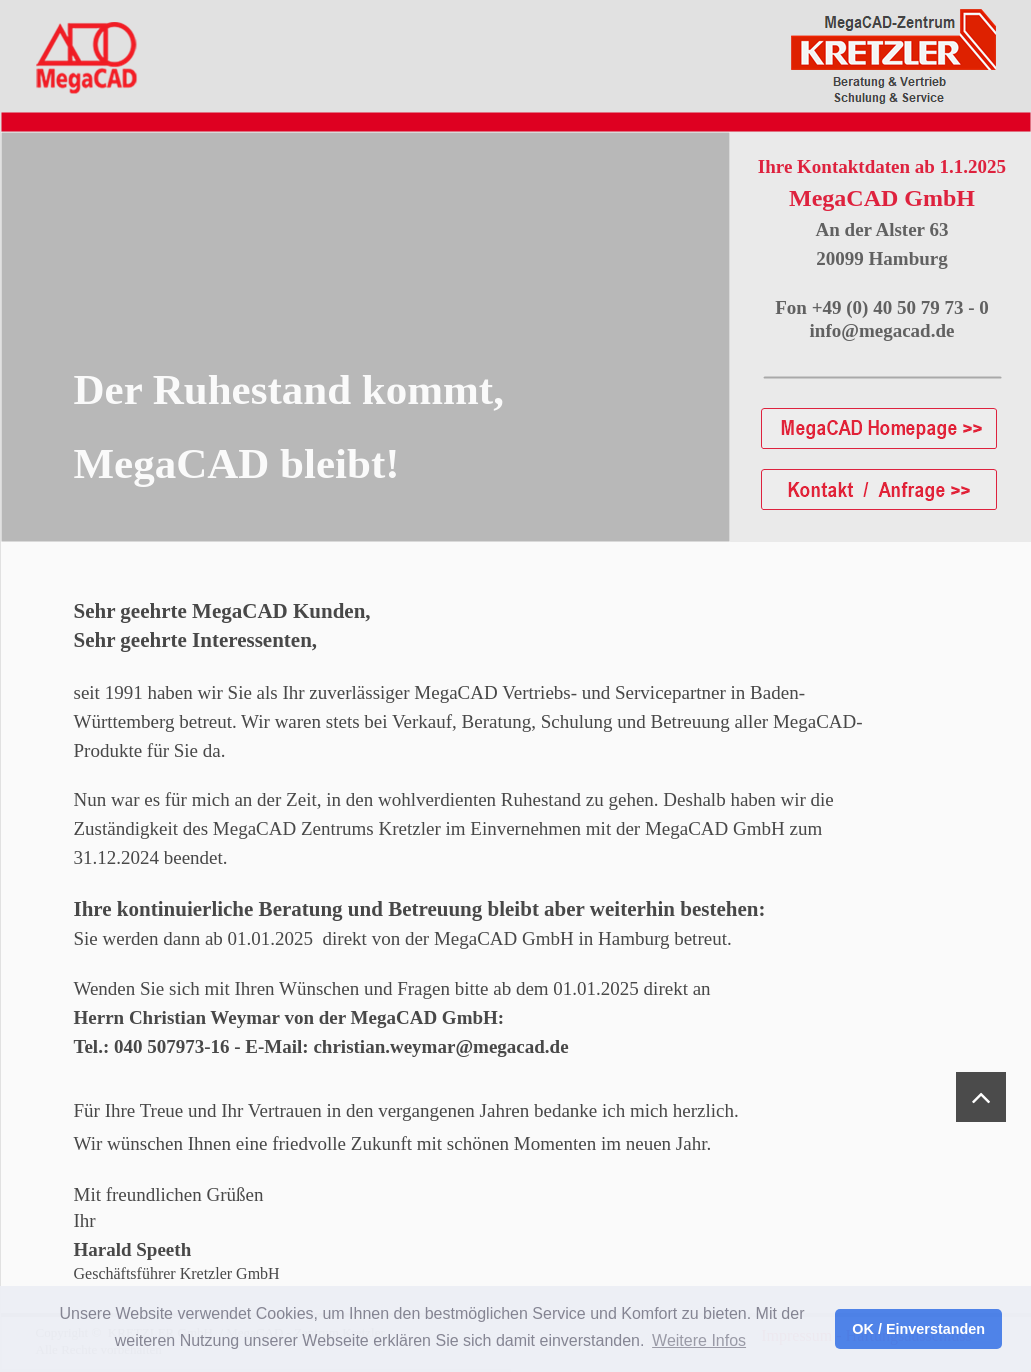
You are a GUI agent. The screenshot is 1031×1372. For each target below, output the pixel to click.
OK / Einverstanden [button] (918, 1329)
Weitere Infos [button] (699, 1340)
